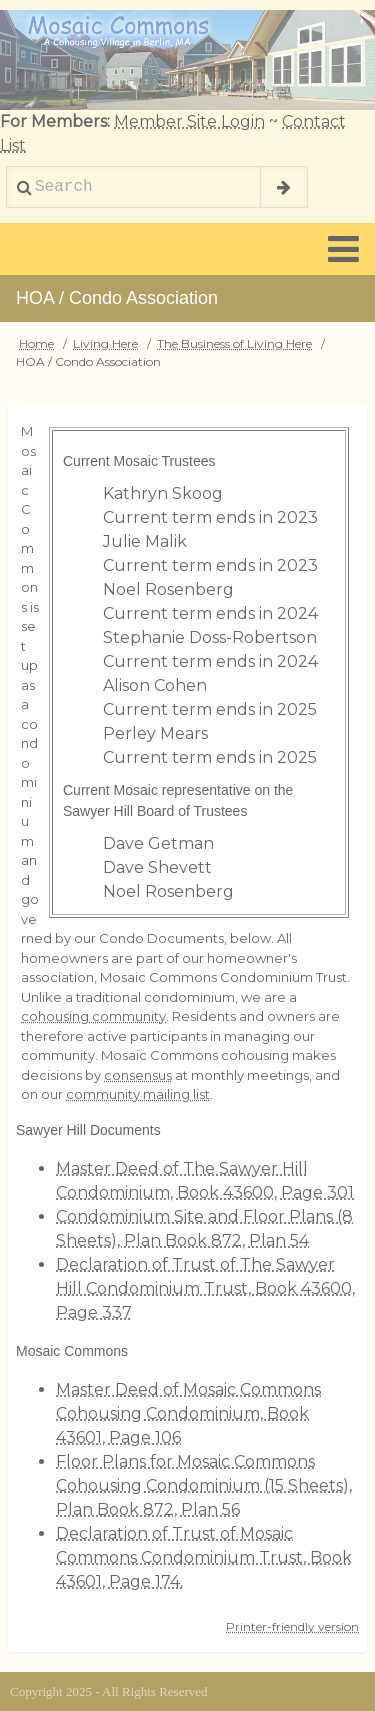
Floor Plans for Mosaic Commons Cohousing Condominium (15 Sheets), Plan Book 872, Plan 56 (204, 1485)
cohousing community (93, 1016)
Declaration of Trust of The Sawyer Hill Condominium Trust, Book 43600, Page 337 (205, 1288)
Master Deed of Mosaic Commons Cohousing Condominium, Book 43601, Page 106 (188, 1413)
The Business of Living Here (234, 343)
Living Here (105, 343)
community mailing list (138, 1094)
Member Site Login (189, 121)
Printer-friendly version (292, 1626)
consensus (138, 1075)
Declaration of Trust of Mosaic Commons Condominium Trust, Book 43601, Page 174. (204, 1557)
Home (36, 343)
